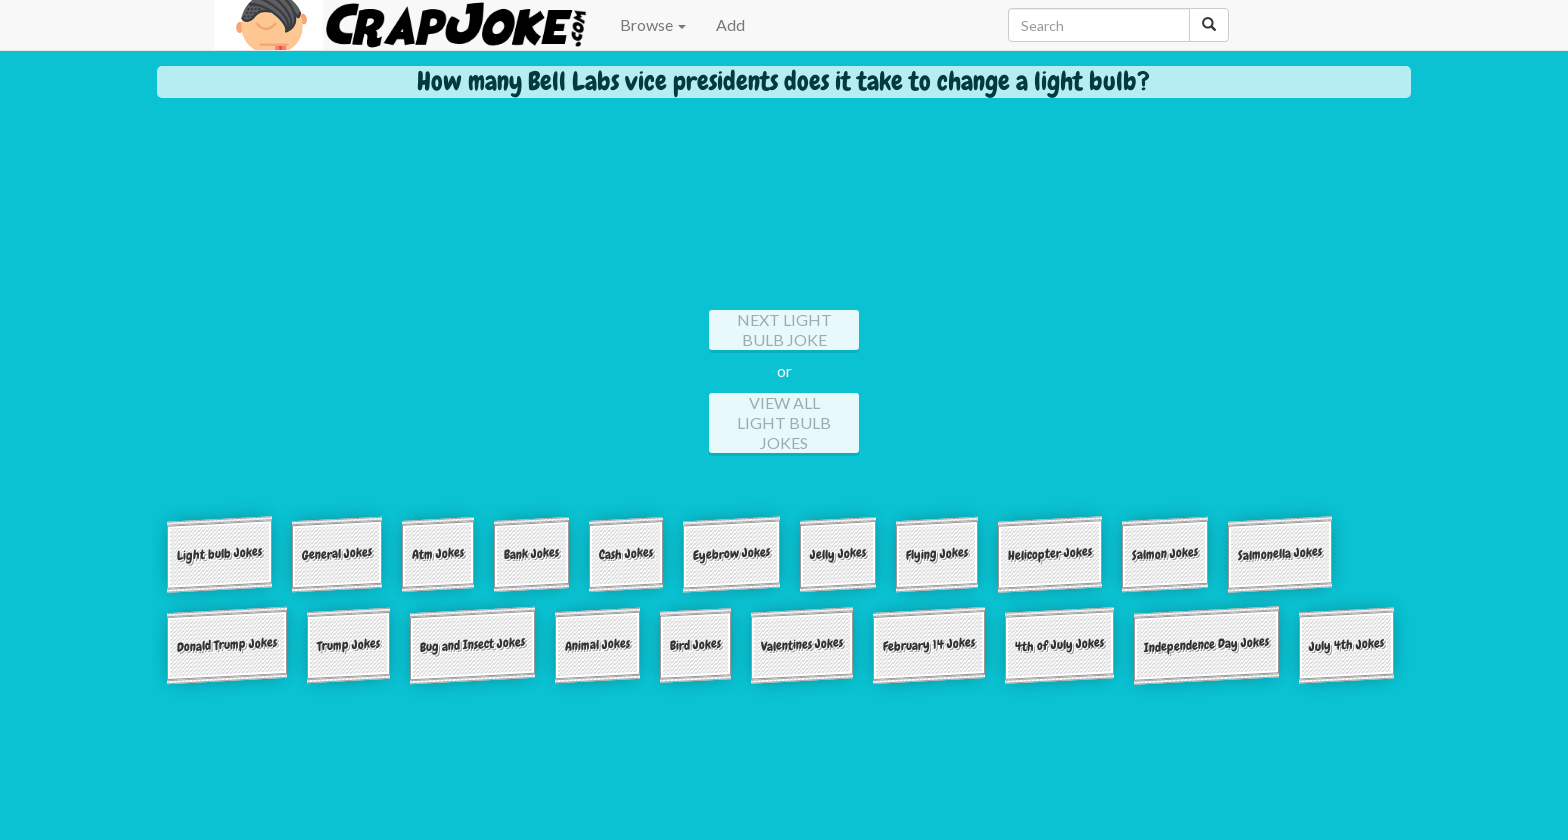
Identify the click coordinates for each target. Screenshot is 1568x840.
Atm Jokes (438, 553)
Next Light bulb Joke (784, 329)
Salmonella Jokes (1280, 553)
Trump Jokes (348, 644)
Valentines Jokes (802, 643)
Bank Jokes (531, 553)
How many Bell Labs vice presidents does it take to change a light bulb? (783, 81)
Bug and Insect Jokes (472, 644)
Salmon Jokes (1165, 553)
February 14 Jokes (929, 644)
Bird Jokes (695, 644)
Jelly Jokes (838, 553)
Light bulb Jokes (219, 553)
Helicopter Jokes (1050, 553)
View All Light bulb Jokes (784, 422)
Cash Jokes (626, 553)
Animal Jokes (597, 644)
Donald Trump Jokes (227, 644)
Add (730, 24)
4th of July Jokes (1059, 644)
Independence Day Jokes (1206, 644)
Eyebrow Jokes (731, 553)
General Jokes (337, 553)
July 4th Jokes (1346, 644)
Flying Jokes (937, 553)
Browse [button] (653, 24)
